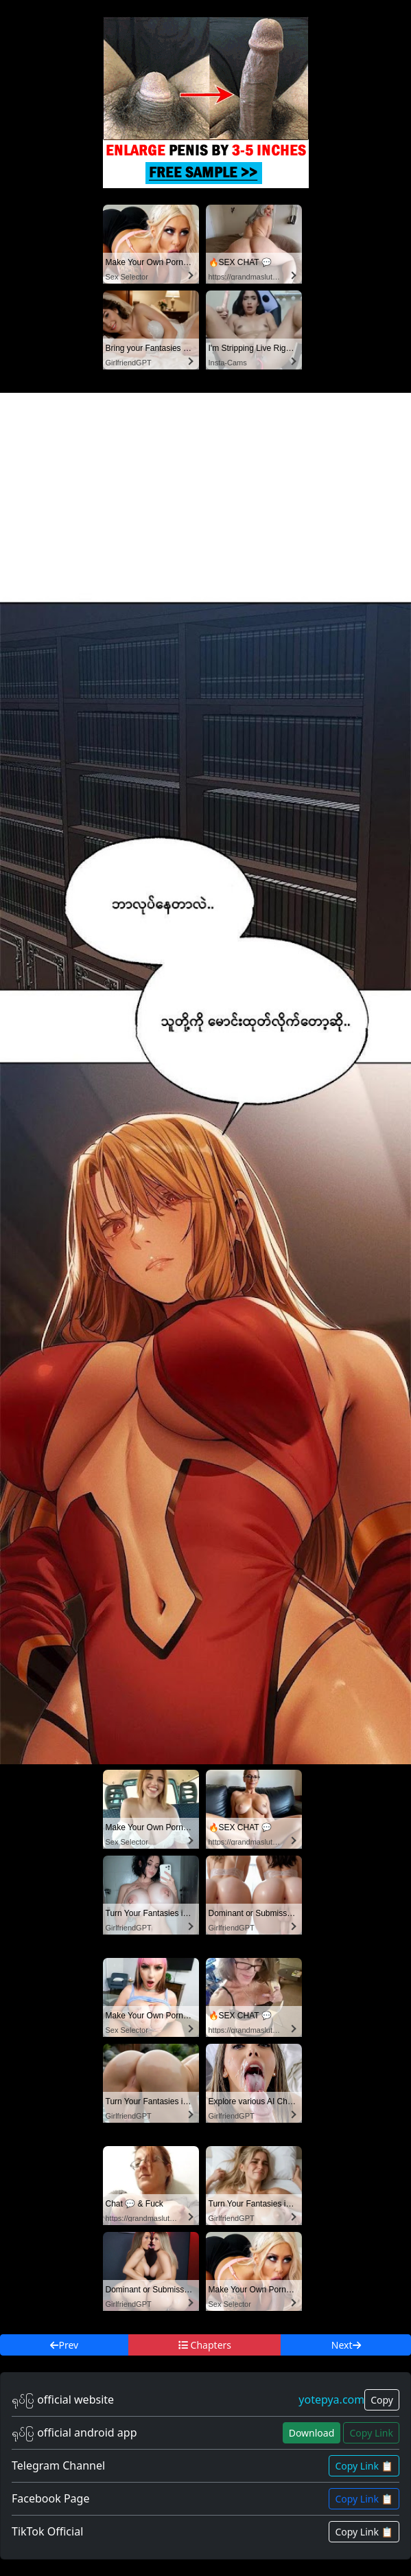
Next (346, 2344)
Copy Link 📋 (364, 2465)
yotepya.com (331, 2399)
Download (312, 2432)
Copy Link (371, 2432)
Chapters (204, 2344)
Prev (64, 2344)
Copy (382, 2399)
